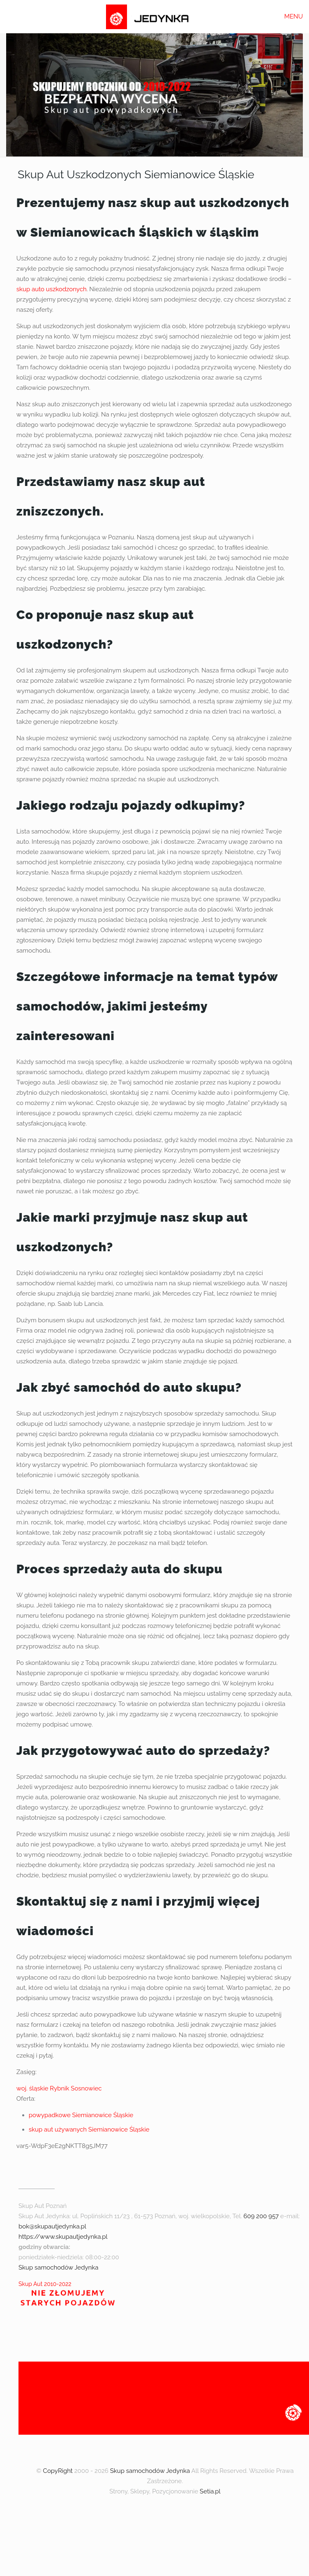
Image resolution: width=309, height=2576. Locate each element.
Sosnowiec (86, 2088)
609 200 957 (261, 2216)
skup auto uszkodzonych (51, 289)
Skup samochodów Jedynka (58, 2267)
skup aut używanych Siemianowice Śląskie (89, 2129)
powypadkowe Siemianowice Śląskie (81, 2115)
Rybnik (59, 2088)
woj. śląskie (32, 2088)
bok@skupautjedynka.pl (52, 2226)
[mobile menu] (298, 16)
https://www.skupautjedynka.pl (63, 2236)
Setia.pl (210, 2491)
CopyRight (58, 2471)
